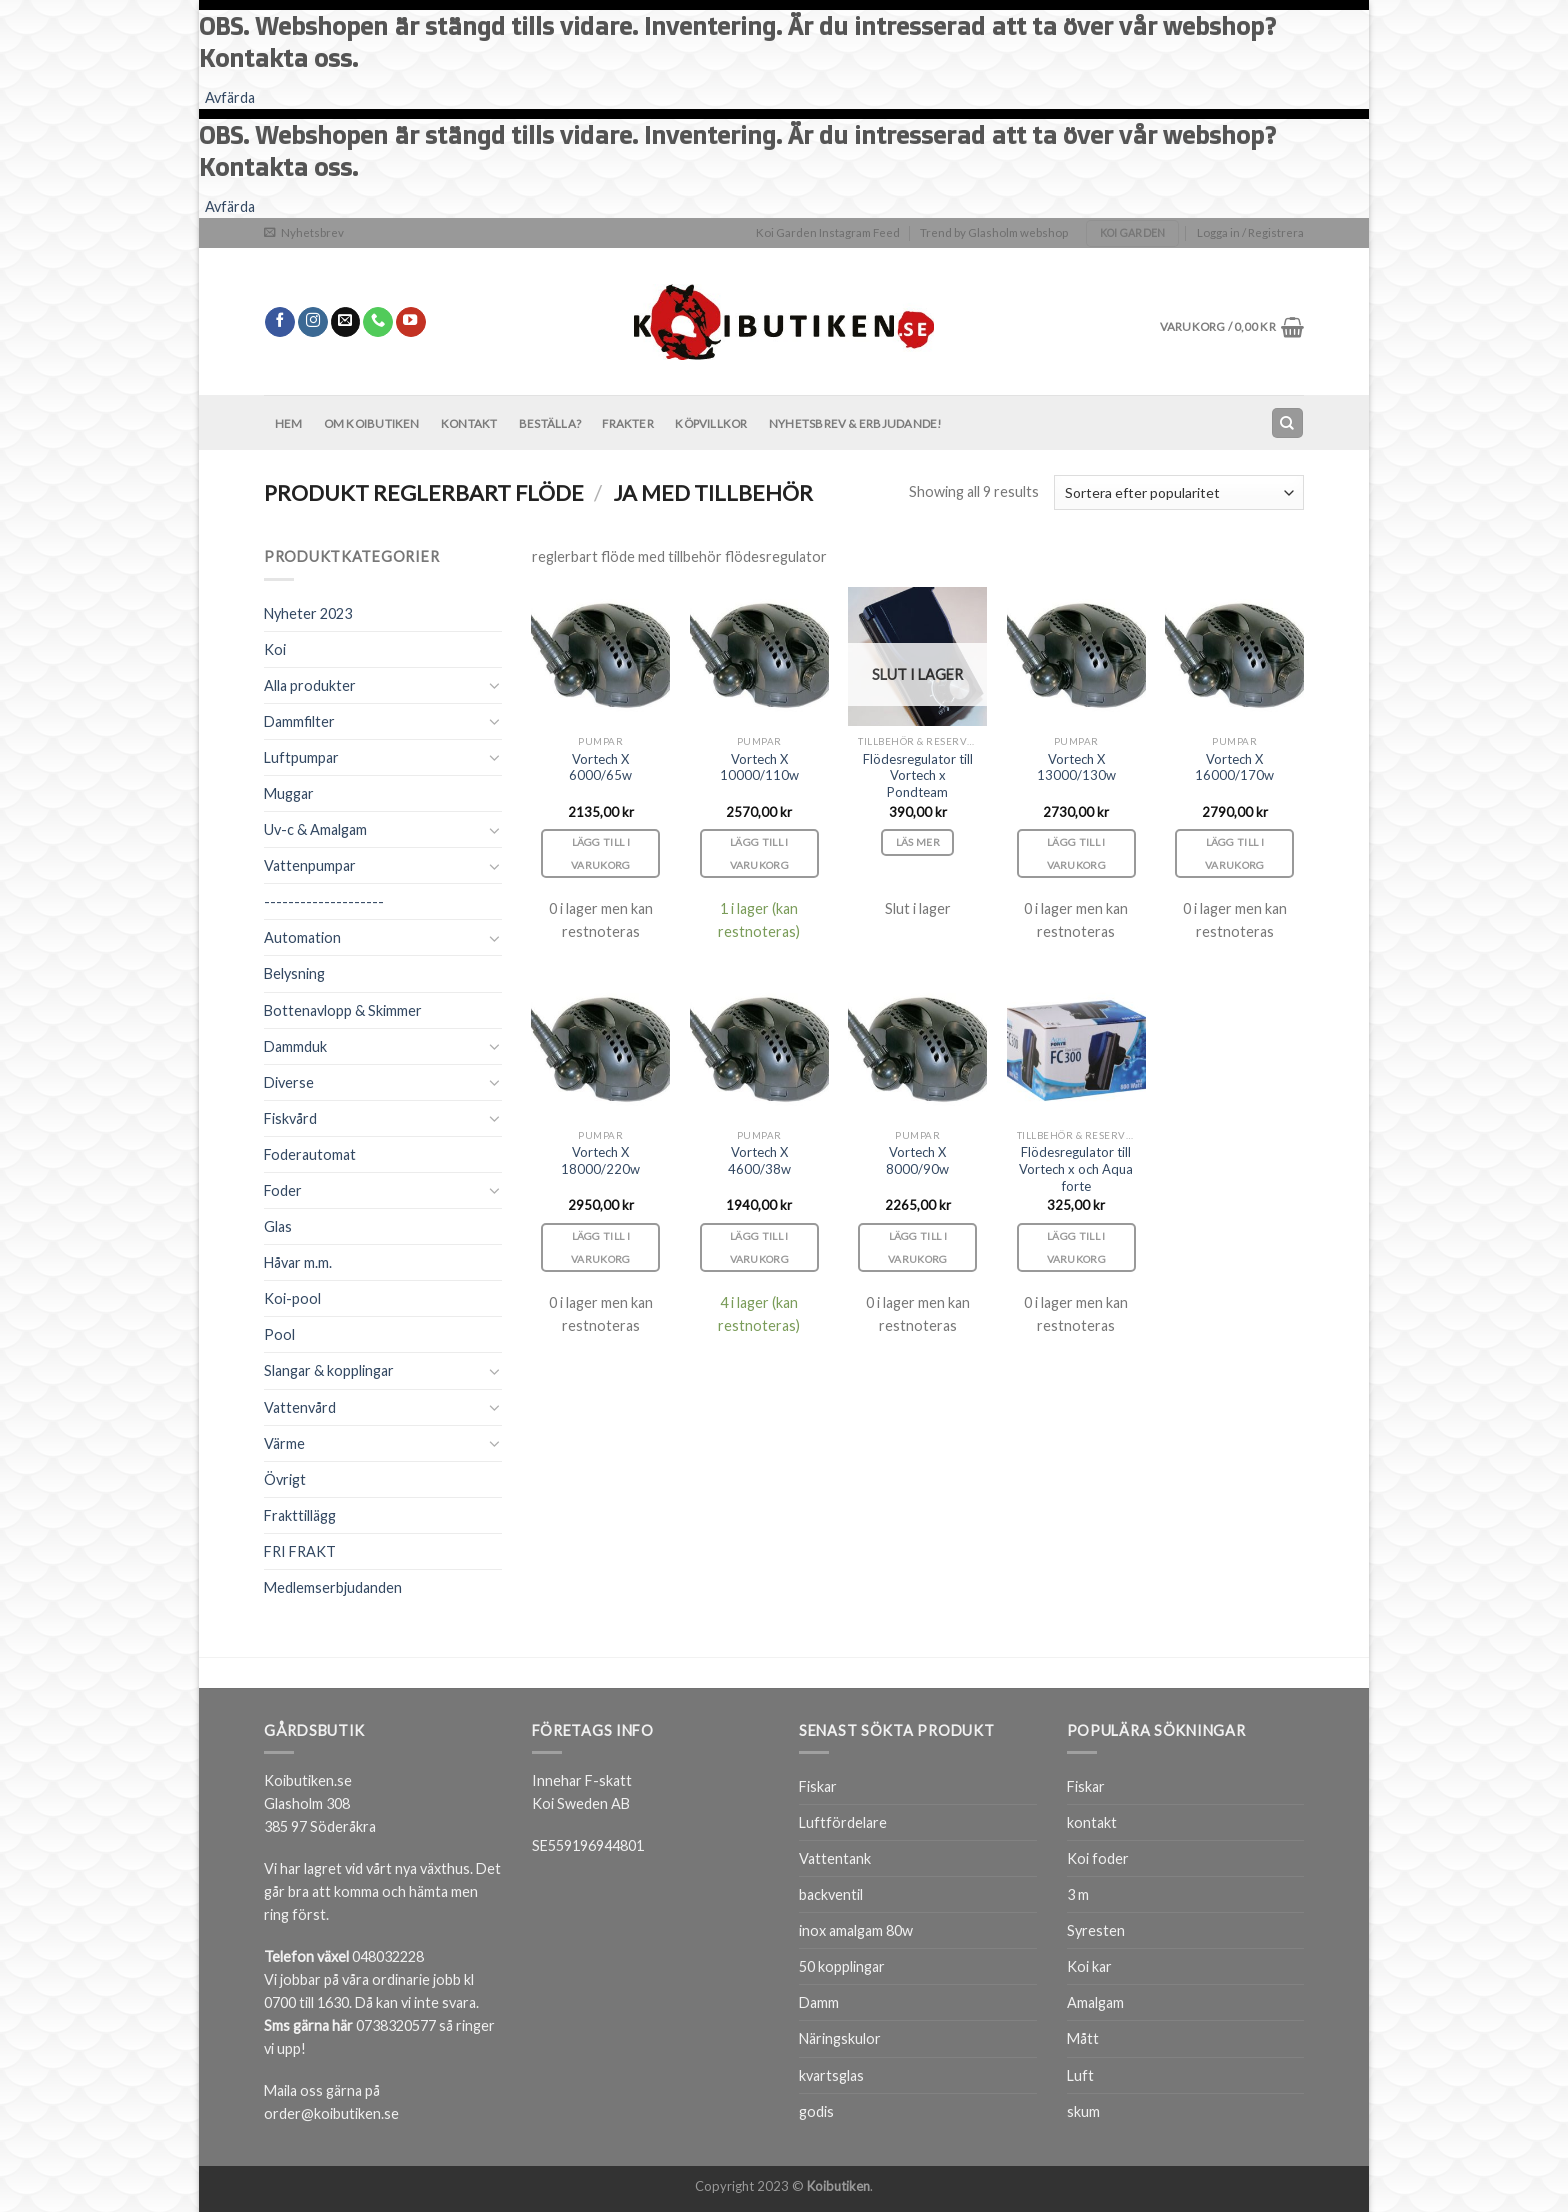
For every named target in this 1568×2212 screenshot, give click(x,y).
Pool (279, 1334)
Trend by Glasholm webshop (994, 232)
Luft (1080, 2075)
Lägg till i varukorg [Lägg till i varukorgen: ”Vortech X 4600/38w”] (760, 1247)
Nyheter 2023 (308, 613)
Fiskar (818, 1786)
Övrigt (285, 1479)
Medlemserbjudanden (333, 1587)
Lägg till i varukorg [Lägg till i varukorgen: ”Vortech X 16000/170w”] (1235, 853)
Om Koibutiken (372, 423)
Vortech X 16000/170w (1234, 767)
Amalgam (1095, 2002)
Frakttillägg (300, 1515)
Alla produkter (310, 685)
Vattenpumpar (310, 865)
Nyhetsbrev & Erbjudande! (855, 423)
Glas (278, 1226)
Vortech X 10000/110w (759, 767)
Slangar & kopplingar (329, 1370)
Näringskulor (840, 2038)
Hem (289, 423)
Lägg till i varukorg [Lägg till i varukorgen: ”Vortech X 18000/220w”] (601, 1247)
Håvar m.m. (298, 1262)
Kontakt (469, 423)
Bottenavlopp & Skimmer (343, 1010)
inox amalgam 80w (856, 1930)
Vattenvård (300, 1407)
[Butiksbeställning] (1179, 492)
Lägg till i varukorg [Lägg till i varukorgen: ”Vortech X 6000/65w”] (601, 853)
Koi (275, 649)
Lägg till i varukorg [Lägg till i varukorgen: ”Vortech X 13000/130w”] (1077, 853)
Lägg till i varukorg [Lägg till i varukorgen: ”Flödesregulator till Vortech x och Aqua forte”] (1077, 1247)
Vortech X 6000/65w (600, 767)
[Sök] (1287, 423)
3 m (1078, 1894)
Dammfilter (299, 721)
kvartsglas (831, 2075)
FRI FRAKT (300, 1551)
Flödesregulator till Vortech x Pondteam (918, 776)
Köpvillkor (711, 423)
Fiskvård (290, 1118)
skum (1083, 2111)
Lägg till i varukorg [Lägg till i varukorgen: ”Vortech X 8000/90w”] (918, 1247)
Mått (1083, 2038)
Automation (302, 937)
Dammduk (295, 1046)
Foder (283, 1190)
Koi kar (1089, 1966)
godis (816, 2111)
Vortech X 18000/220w (600, 1160)
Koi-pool (292, 1298)
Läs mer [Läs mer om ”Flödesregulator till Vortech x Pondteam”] (918, 842)
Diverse (289, 1082)
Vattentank (835, 1858)
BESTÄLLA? (550, 423)
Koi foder (1098, 1858)
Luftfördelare (843, 1822)
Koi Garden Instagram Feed (828, 232)
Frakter (628, 423)
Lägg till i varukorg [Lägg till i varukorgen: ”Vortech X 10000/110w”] (760, 853)
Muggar (289, 793)
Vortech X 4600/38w (759, 1160)
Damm (819, 2002)
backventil (831, 1894)
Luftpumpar (301, 757)
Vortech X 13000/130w (1076, 767)
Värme (284, 1443)
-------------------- (324, 901)
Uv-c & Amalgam (315, 829)
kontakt (1092, 1822)
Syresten (1096, 1930)
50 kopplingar (842, 1966)
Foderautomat (310, 1154)
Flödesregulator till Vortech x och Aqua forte (1076, 1169)
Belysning (294, 973)
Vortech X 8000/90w (917, 1160)
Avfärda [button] (230, 97)
